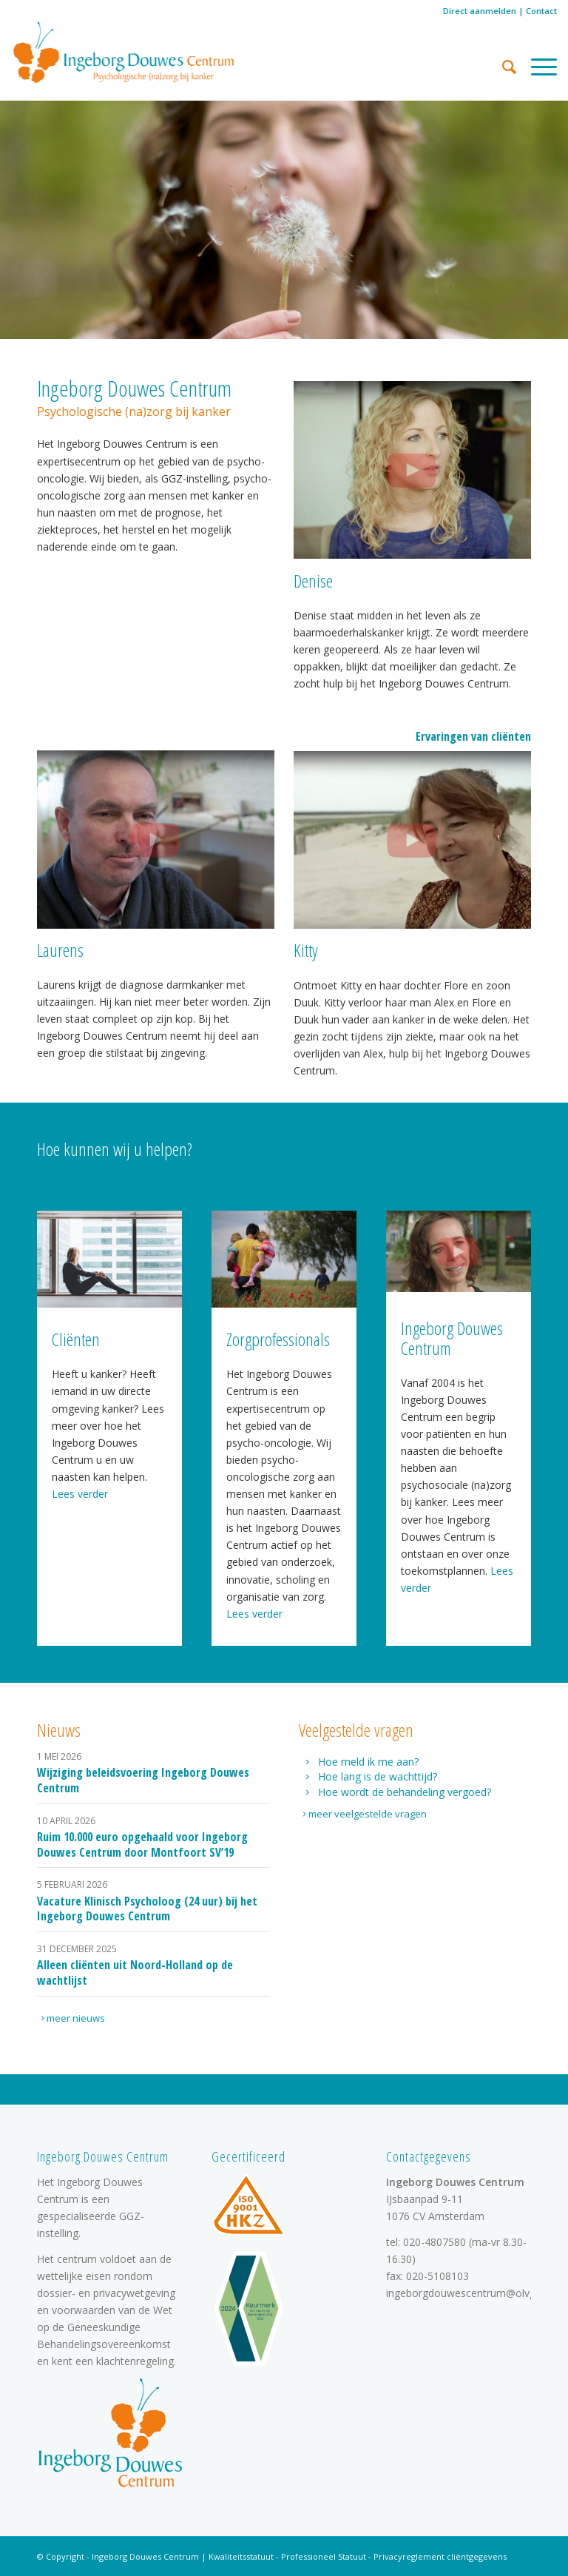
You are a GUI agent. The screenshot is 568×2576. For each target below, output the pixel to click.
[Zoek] (501, 66)
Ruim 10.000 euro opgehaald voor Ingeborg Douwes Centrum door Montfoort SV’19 (142, 1844)
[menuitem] (501, 66)
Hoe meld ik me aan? (368, 1762)
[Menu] (536, 66)
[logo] (123, 52)
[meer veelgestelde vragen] (366, 1814)
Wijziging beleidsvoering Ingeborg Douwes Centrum (143, 1780)
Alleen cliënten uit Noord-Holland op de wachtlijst (135, 1972)
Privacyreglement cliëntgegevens (440, 2556)
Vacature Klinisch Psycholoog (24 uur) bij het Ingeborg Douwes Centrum (147, 1909)
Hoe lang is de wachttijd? (377, 1776)
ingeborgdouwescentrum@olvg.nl (466, 2293)
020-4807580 (434, 2242)
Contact (541, 10)
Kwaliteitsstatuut (241, 2556)
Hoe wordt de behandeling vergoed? (404, 1792)
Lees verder (80, 1494)
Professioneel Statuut (323, 2556)
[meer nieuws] (74, 2018)
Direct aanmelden (479, 10)
